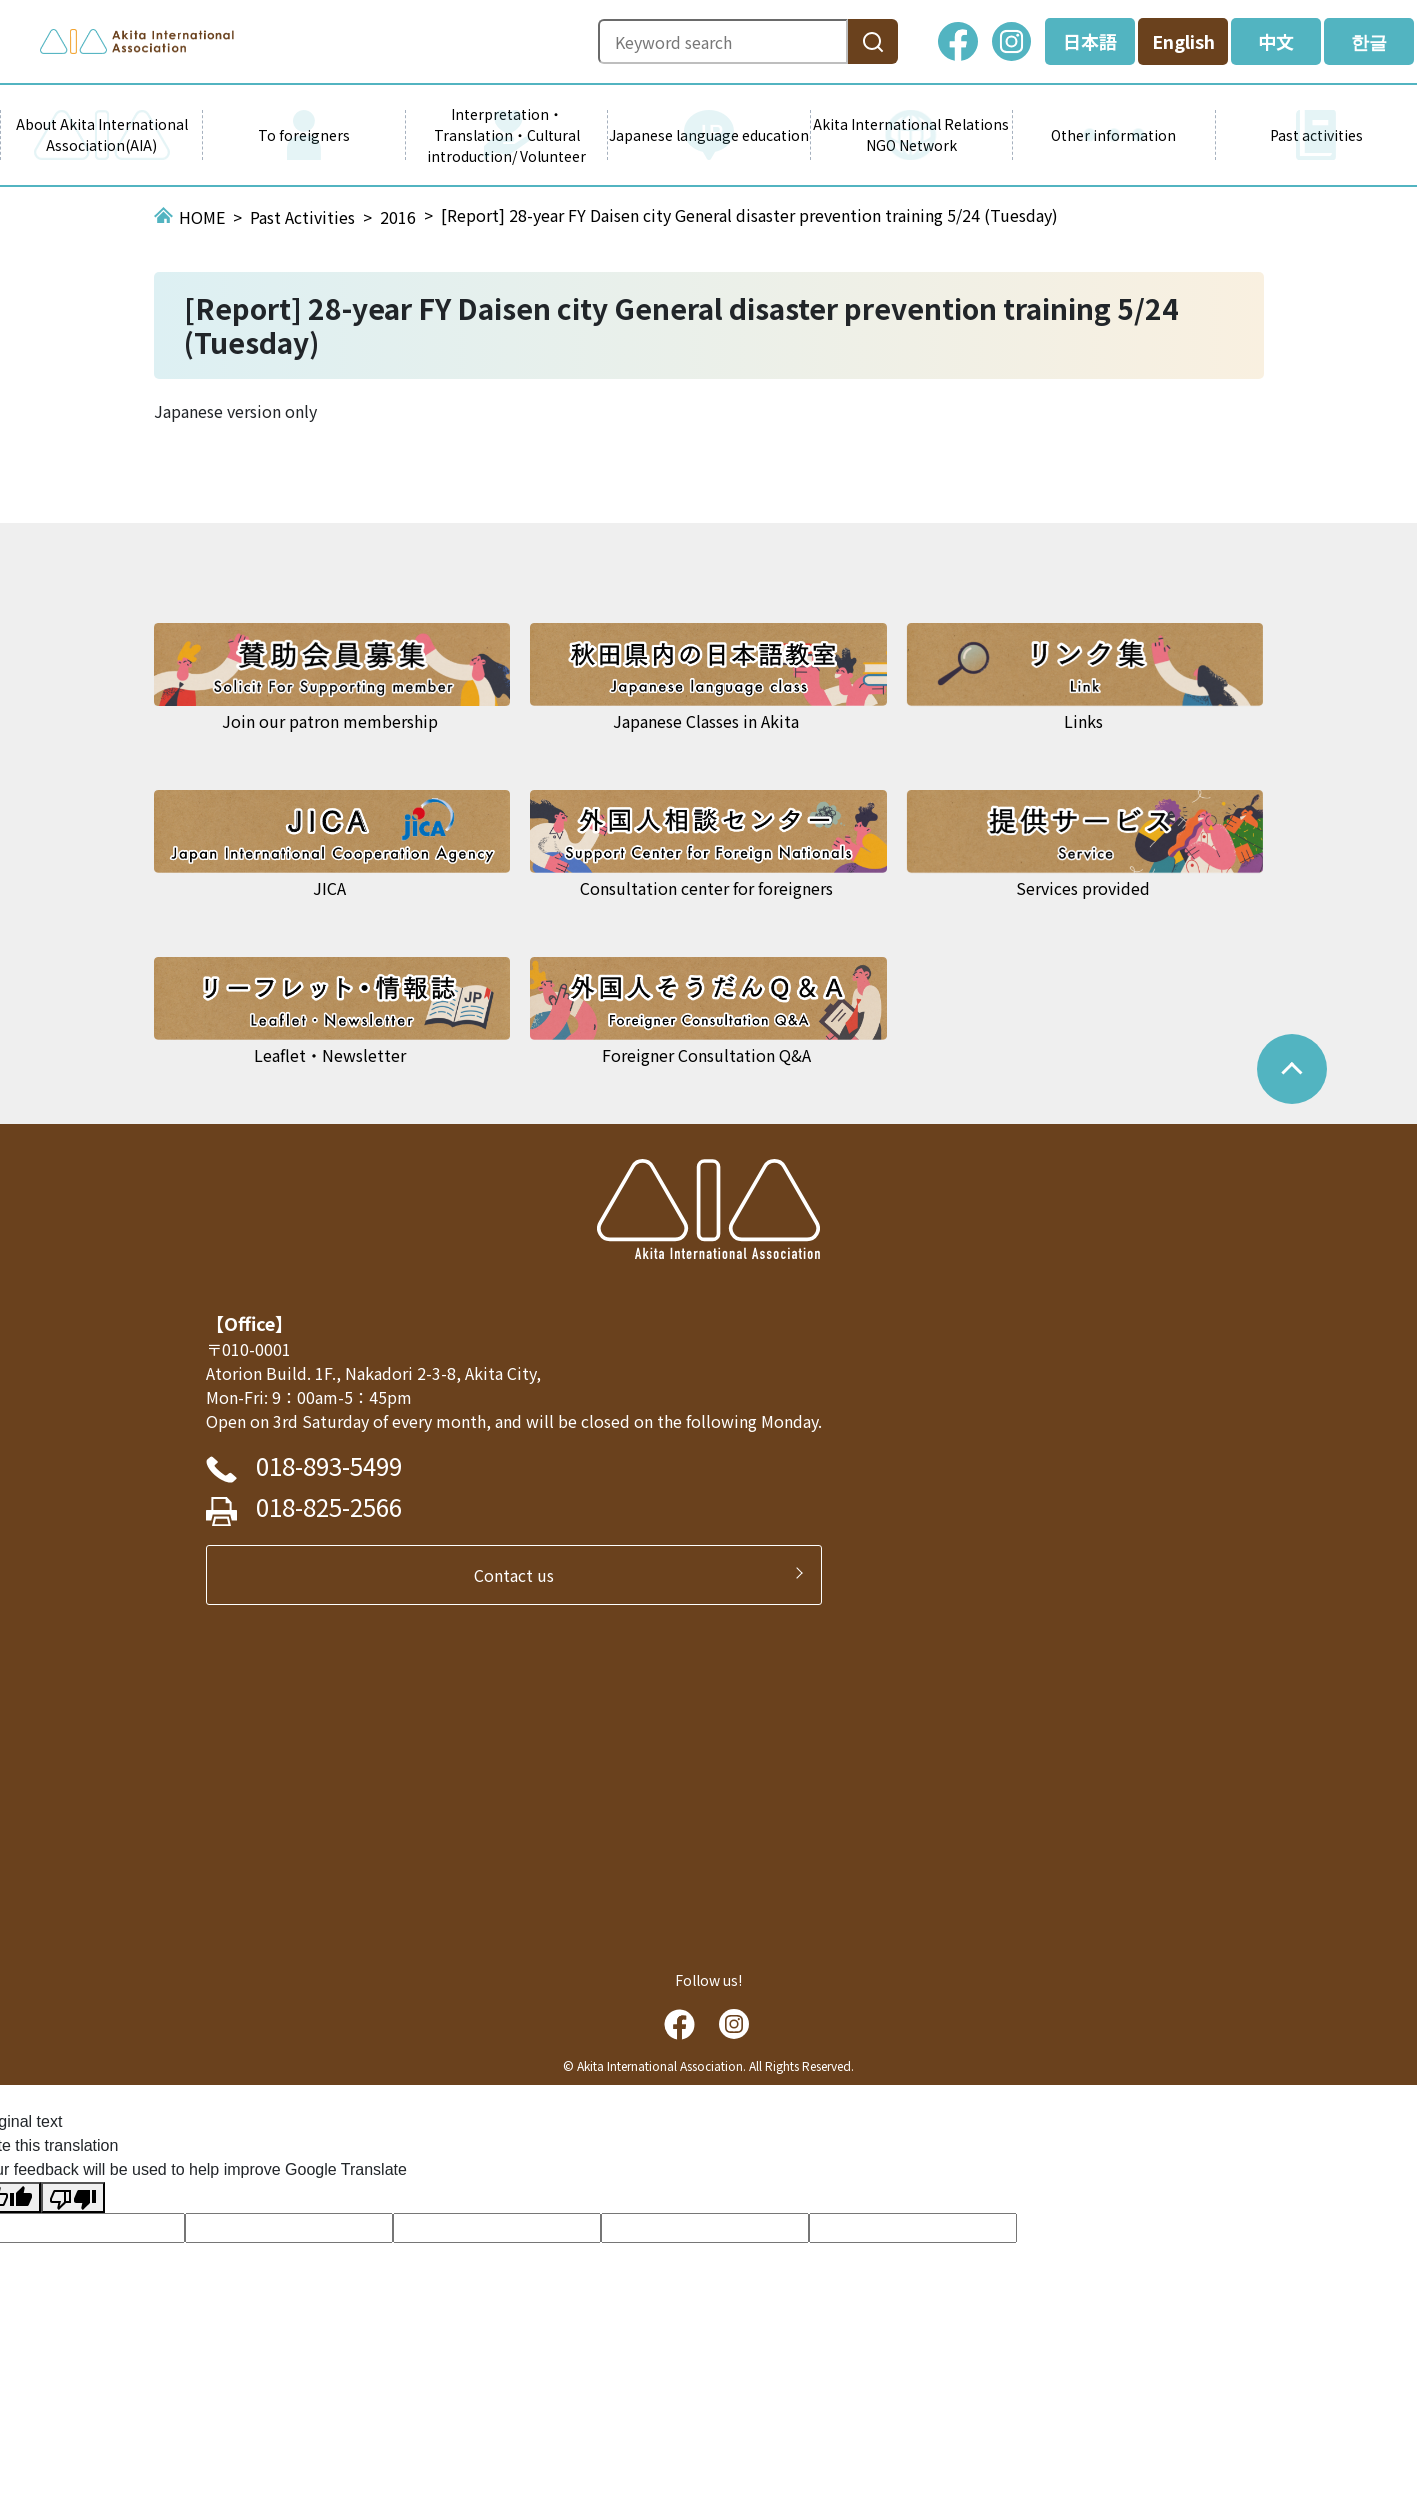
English (1183, 41)
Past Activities (302, 217)
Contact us (522, 1575)
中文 (1276, 41)
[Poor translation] (73, 2197)
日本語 (1090, 41)
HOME (202, 217)
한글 (1369, 41)
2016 (398, 217)
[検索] (873, 41)
